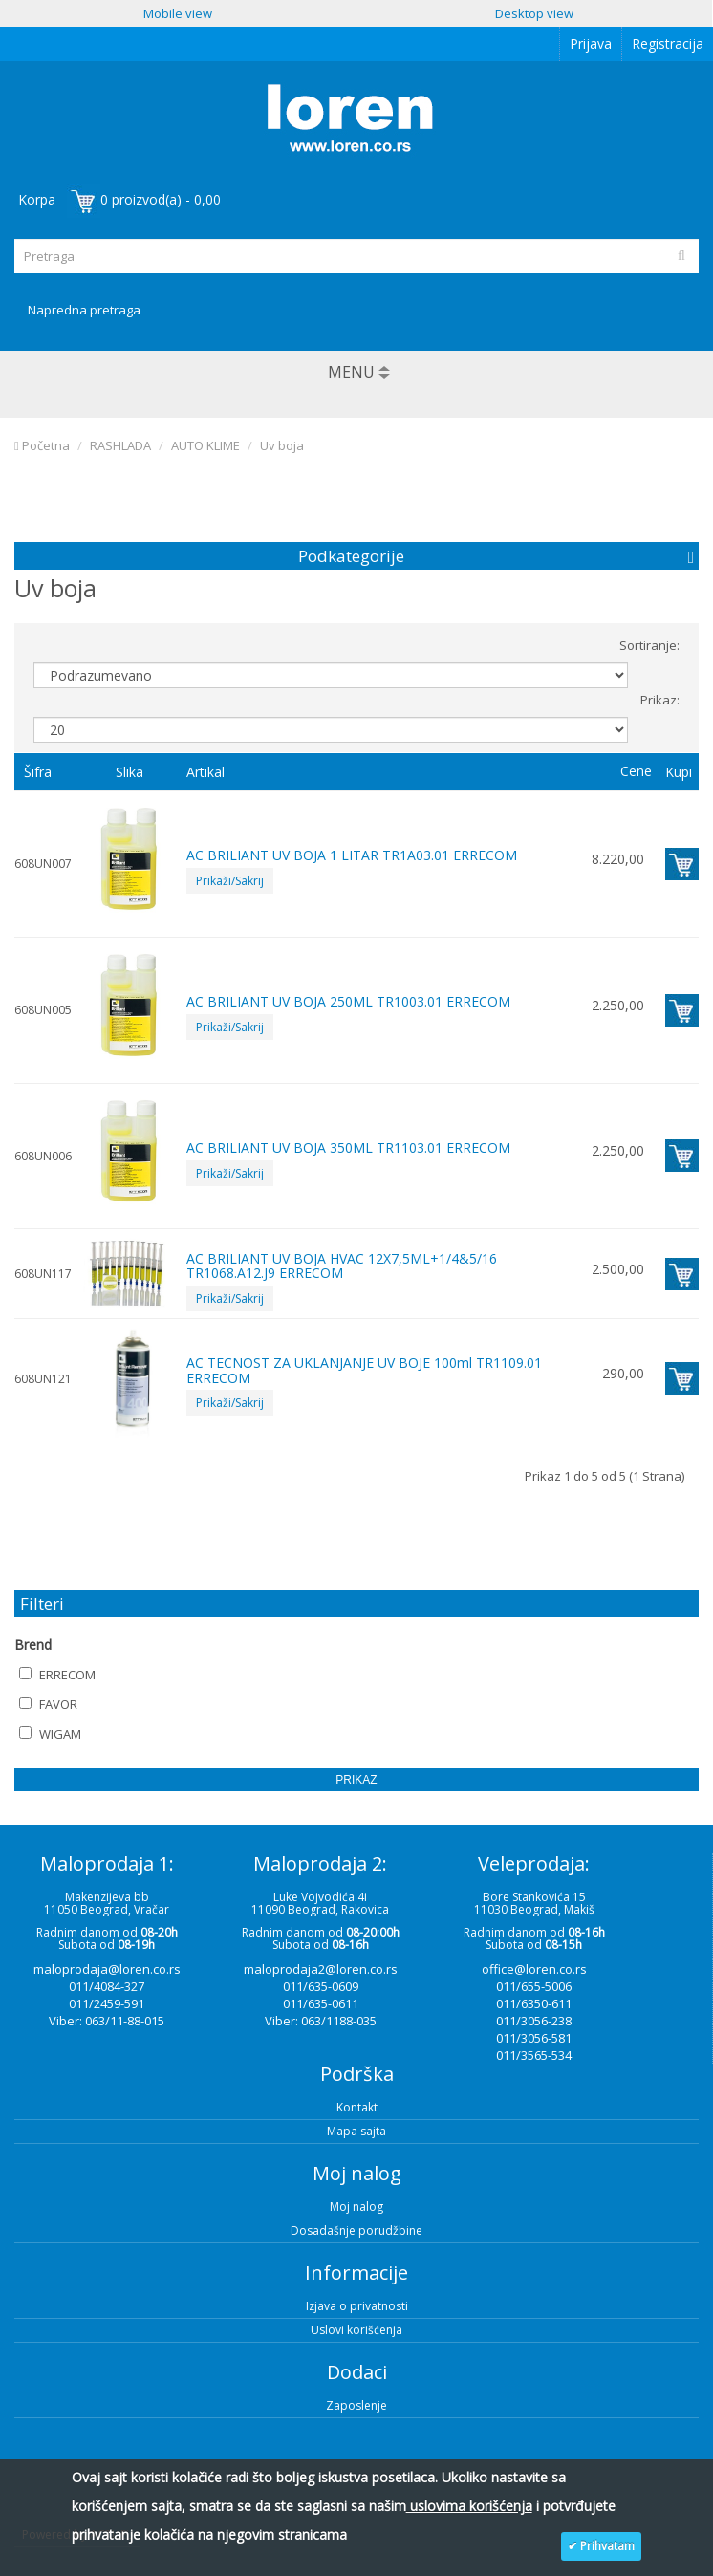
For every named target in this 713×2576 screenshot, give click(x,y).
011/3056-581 (534, 2037)
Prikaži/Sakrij (230, 881)
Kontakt (357, 2107)
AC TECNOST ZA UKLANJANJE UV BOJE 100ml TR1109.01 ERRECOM (364, 1369)
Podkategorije (351, 556)
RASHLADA (120, 445)
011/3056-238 (534, 2020)
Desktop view (534, 13)
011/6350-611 (534, 2003)
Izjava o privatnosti (357, 2306)
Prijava (591, 43)
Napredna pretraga (84, 309)
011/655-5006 (534, 1986)
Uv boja (282, 445)
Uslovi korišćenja (356, 2330)
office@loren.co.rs (534, 1969)
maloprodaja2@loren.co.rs (321, 1969)
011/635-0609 (320, 1986)
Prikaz (356, 1779)
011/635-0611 (320, 2003)
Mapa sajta (356, 2131)
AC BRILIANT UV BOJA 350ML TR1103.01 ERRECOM (348, 1147)
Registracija (667, 43)
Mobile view (177, 13)
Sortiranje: (649, 645)
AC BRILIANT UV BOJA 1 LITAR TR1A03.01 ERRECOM (351, 855)
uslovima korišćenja (469, 2506)
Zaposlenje (356, 2405)
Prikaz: (660, 699)
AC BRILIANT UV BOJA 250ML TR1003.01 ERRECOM (348, 1001)
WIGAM (50, 1734)
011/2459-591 (106, 2003)
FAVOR (48, 1704)
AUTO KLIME (205, 445)
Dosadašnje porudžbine (356, 2230)
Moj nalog (356, 2206)
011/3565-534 (534, 2055)
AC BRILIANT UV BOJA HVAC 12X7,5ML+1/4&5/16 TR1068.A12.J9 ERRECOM (341, 1265)
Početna (42, 445)
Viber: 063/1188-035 (321, 2020)
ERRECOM (57, 1674)
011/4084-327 (106, 1986)
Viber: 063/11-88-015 (106, 2020)
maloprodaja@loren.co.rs (107, 1969)
